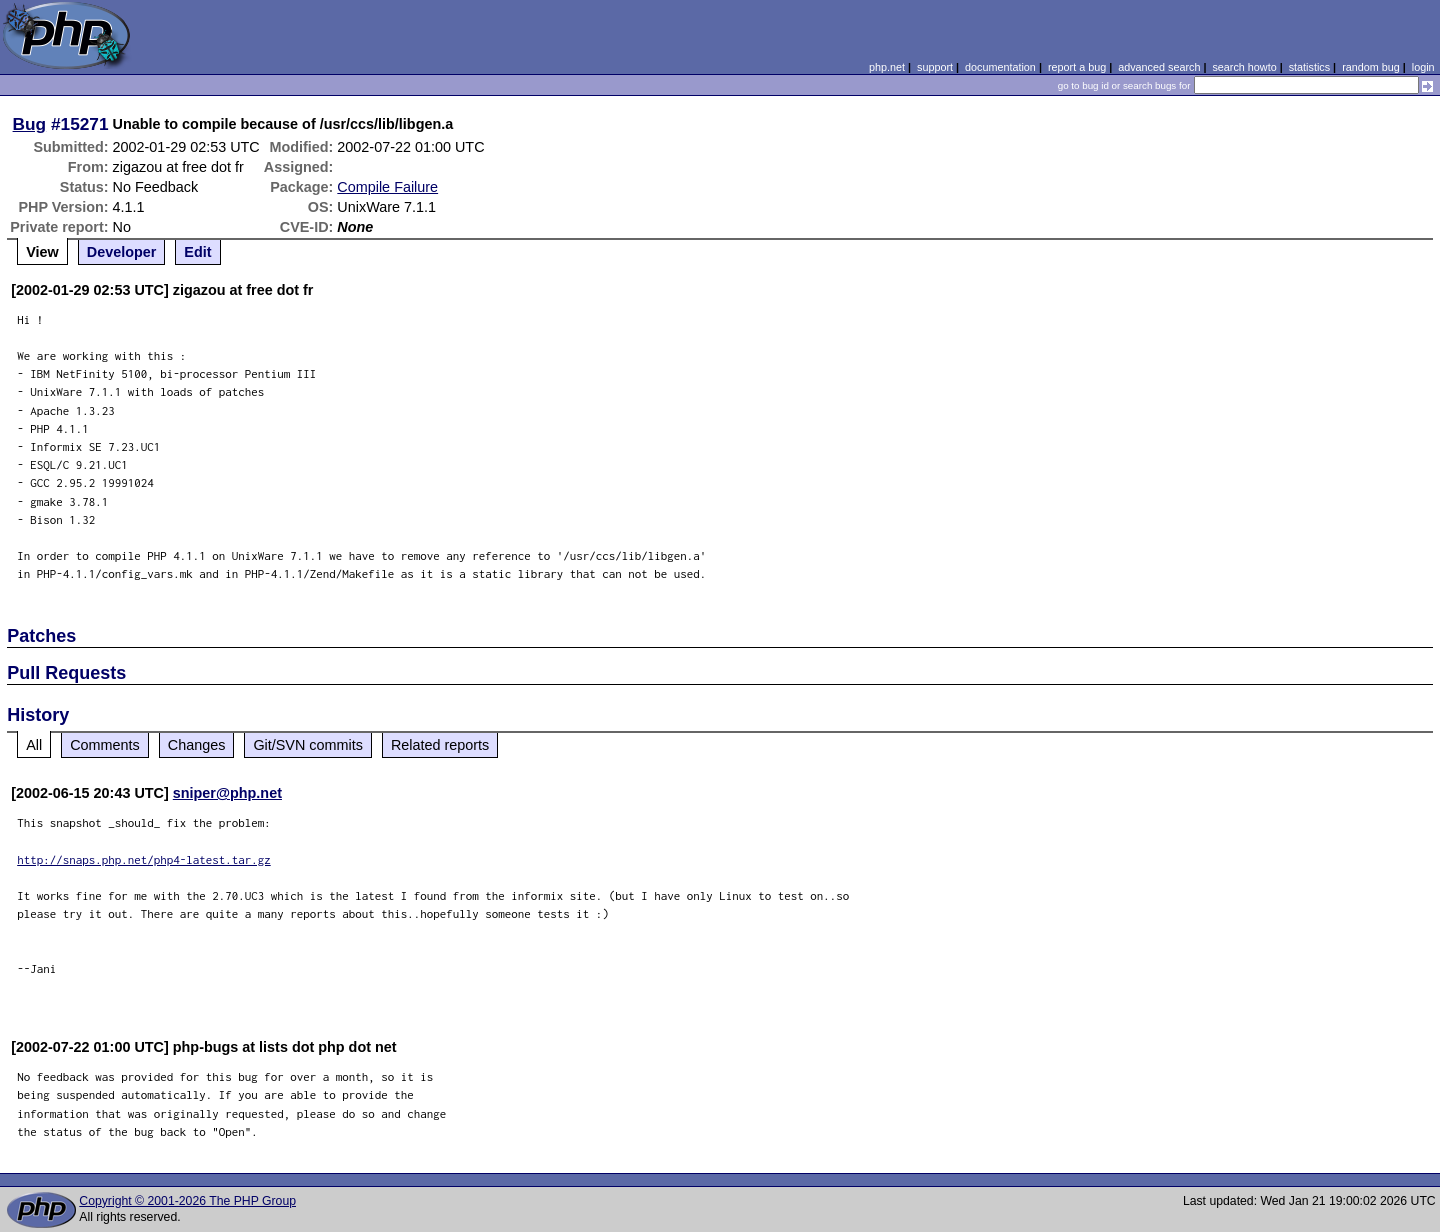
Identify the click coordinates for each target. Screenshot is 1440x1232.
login (1423, 67)
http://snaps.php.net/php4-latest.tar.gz (144, 859)
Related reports (440, 745)
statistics (1309, 67)
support (935, 67)
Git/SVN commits (308, 745)
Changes (197, 745)
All (34, 745)
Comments (105, 745)
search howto (1244, 67)
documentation (1000, 67)
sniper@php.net (227, 793)
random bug (1371, 67)
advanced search (1159, 67)
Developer (122, 252)
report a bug (1077, 67)
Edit (197, 252)
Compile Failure (387, 187)
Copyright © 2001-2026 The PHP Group (187, 1201)
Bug (30, 124)
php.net (887, 67)
